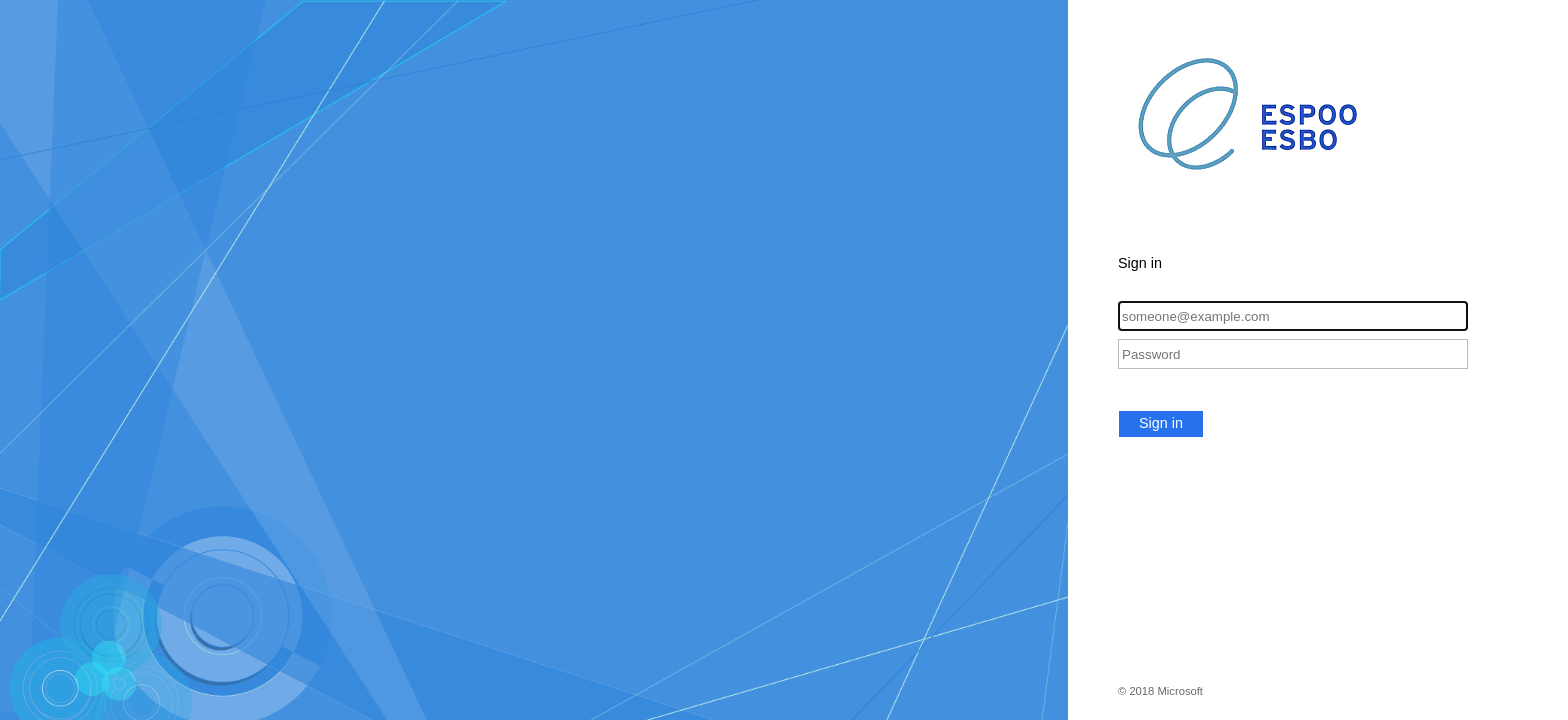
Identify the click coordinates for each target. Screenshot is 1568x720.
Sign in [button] (1161, 423)
